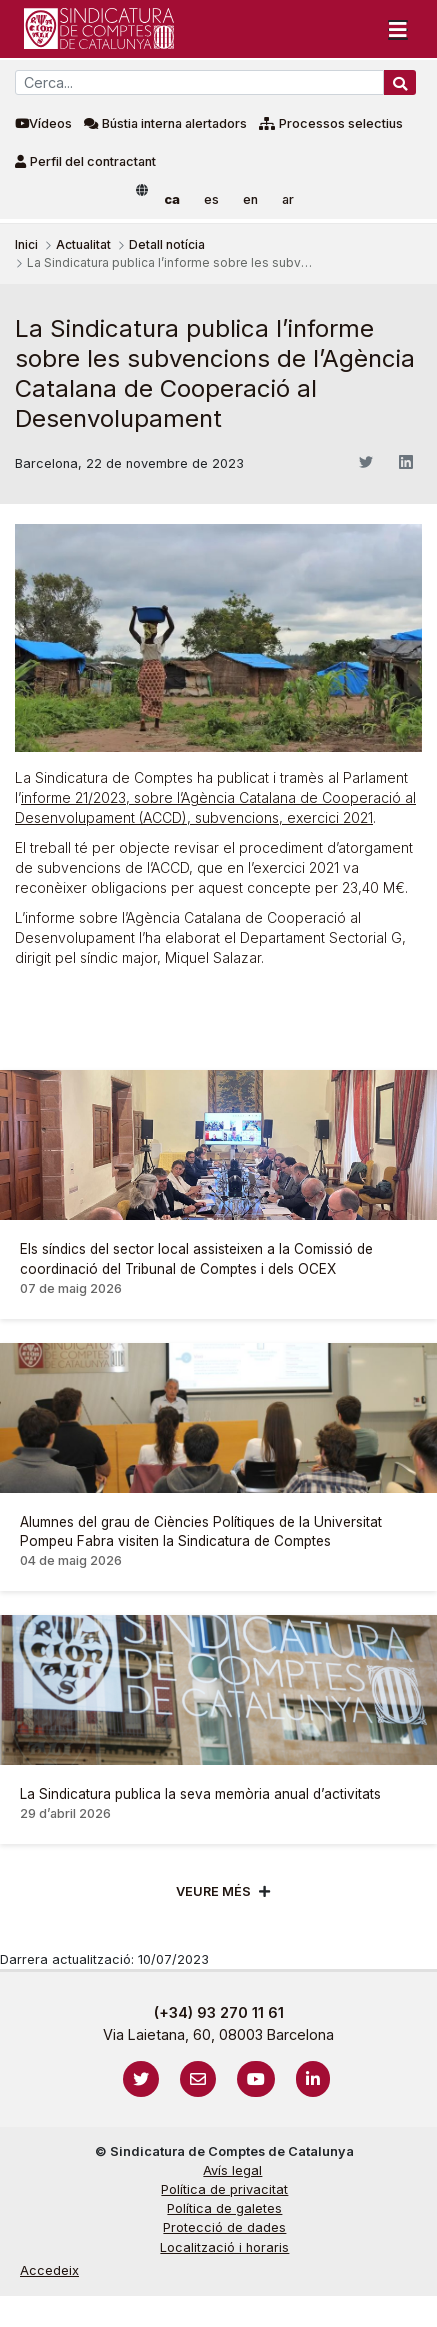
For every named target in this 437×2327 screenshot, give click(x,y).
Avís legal (232, 2170)
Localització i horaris (224, 2247)
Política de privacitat (224, 2189)
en (250, 199)
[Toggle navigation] (398, 29)
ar (288, 199)
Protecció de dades (224, 2227)
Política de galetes (224, 2208)
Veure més (213, 1891)
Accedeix (49, 2270)
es (211, 199)
